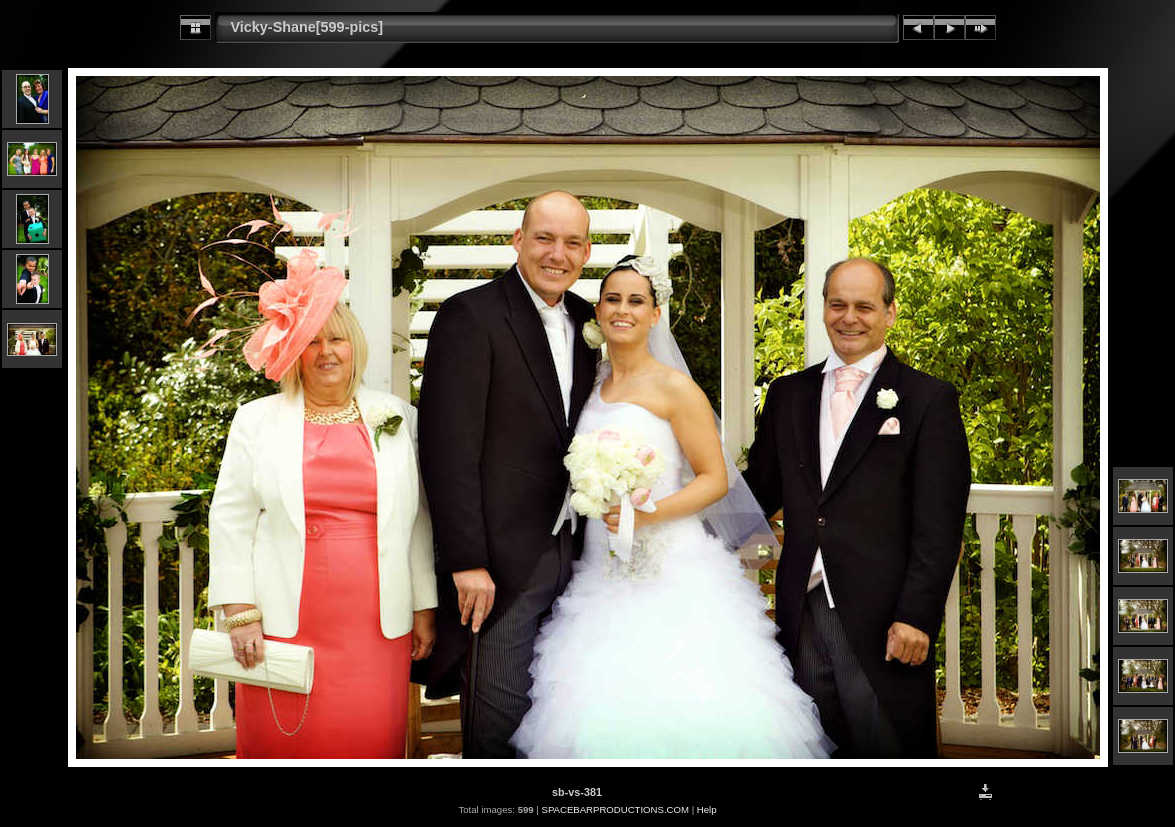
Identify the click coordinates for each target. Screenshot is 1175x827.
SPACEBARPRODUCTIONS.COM (614, 809)
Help (707, 809)
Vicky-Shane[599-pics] (307, 27)
